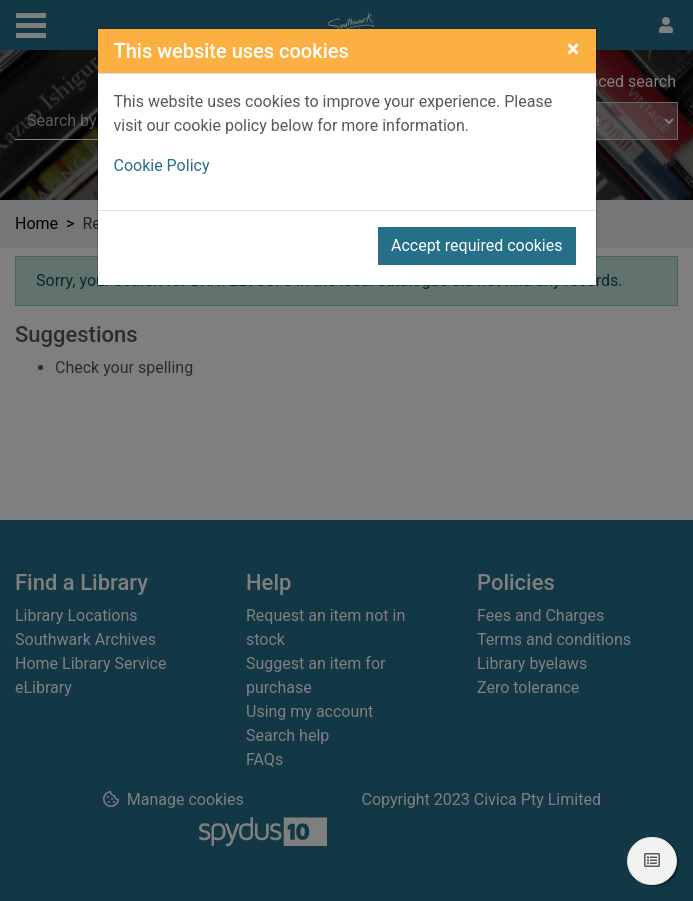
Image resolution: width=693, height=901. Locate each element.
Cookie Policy (162, 165)
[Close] (573, 49)
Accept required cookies (477, 245)
